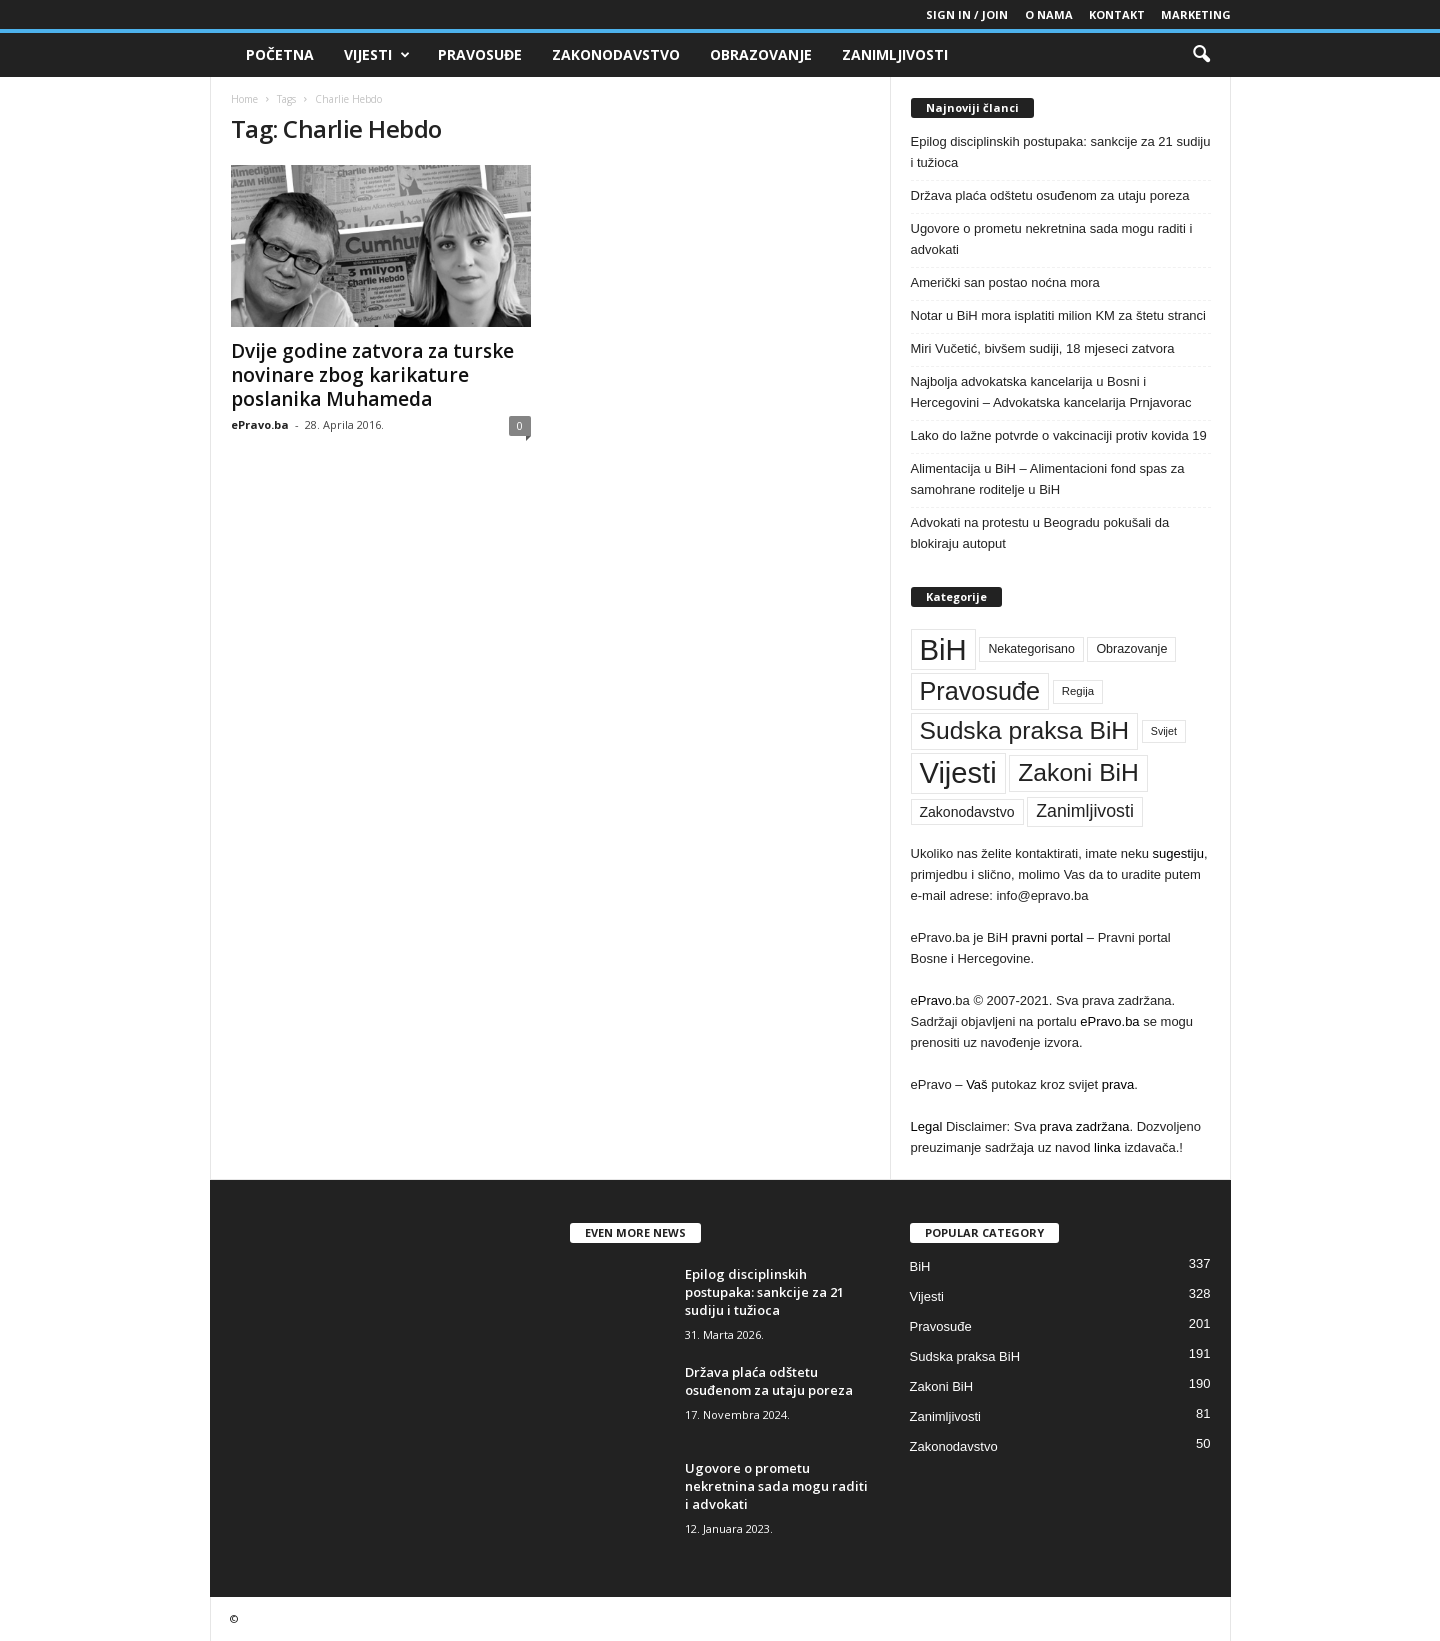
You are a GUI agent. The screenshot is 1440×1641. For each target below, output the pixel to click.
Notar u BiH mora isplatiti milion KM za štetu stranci (1058, 315)
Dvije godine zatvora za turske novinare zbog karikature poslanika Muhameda (372, 375)
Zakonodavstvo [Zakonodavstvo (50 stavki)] (967, 812)
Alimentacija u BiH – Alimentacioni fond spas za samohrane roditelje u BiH (1048, 479)
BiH (920, 1266)
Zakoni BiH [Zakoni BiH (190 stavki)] (1078, 772)
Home (244, 99)
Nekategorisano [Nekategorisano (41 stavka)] (1031, 649)
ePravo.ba (260, 424)
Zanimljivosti (895, 54)
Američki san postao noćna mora (1005, 282)
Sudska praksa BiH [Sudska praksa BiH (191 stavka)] (1025, 730)
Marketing (1196, 14)
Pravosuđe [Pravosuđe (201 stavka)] (980, 691)
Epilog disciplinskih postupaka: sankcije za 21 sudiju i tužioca (1061, 152)
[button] (1201, 55)
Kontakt (1117, 14)
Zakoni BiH (942, 1386)
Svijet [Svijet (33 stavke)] (1164, 731)
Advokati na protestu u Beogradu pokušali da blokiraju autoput (1040, 533)
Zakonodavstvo (616, 54)
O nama (1049, 14)
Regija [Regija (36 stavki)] (1078, 691)
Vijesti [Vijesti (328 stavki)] (958, 773)
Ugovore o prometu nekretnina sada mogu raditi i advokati (1052, 239)
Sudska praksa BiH (965, 1356)
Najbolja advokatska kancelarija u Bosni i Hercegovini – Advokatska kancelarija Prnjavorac (1051, 392)
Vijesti (377, 55)
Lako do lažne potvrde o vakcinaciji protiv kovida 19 (1059, 435)
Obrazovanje (761, 54)
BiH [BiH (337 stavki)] (943, 649)
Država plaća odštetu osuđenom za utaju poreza (1050, 195)
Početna (280, 54)
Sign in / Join (967, 14)
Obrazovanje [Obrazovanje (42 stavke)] (1131, 649)
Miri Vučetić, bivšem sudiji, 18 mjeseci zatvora (1043, 348)
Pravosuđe (480, 54)
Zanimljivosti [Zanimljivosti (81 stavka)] (1085, 811)
